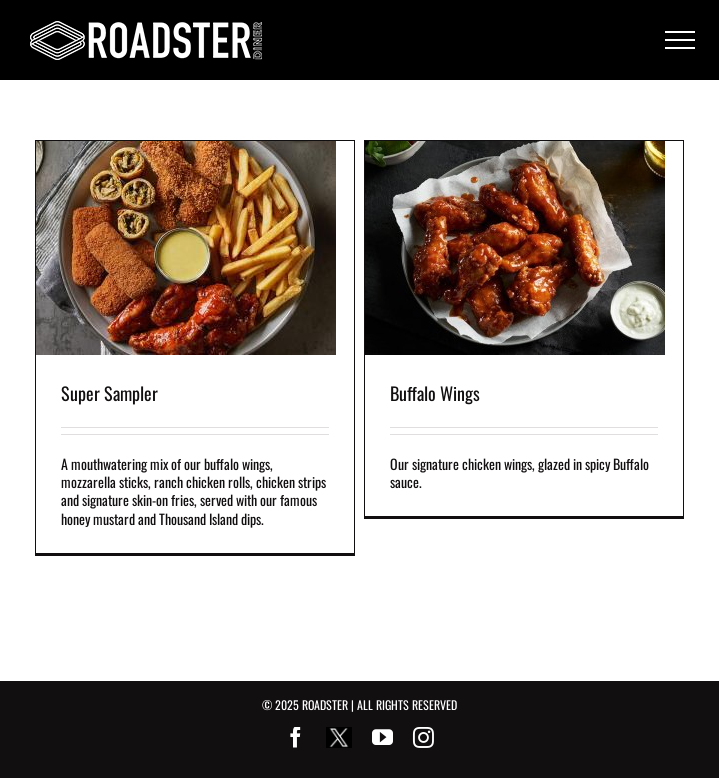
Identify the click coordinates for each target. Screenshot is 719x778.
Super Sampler (109, 393)
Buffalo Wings (435, 393)
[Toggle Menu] (680, 40)
